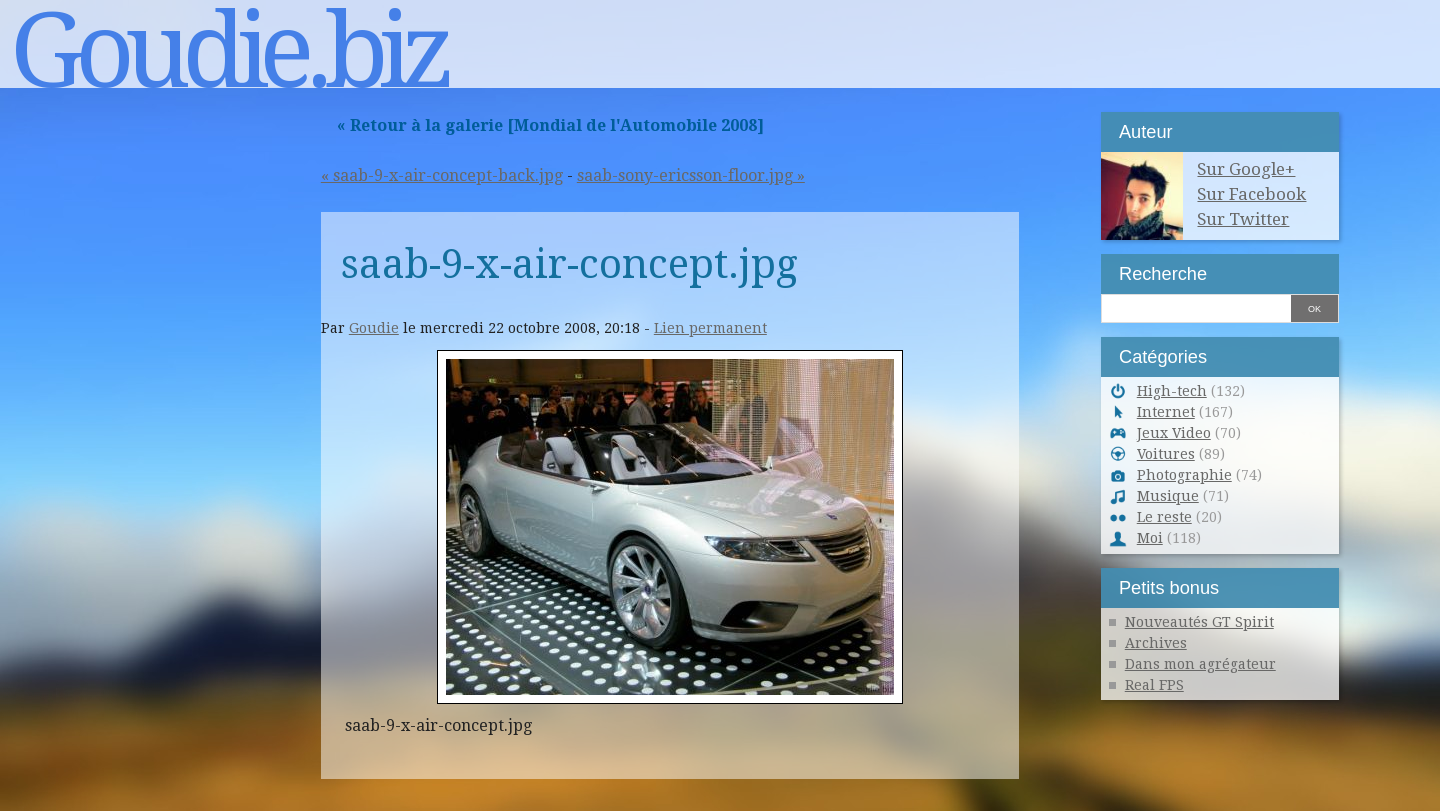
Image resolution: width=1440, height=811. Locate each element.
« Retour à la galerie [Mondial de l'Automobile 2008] (550, 125)
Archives (1156, 643)
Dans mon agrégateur (1200, 664)
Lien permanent (710, 328)
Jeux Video (1174, 433)
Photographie (1184, 475)
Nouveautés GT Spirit (1199, 622)
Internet (1166, 412)
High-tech (1172, 391)
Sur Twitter (1243, 219)
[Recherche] (1196, 306)
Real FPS (1154, 685)
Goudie (374, 328)
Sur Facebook (1251, 194)
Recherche (1163, 273)
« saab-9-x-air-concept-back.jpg (442, 175)
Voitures (1166, 454)
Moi (1150, 538)
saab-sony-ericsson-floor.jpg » (691, 175)
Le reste (1164, 517)
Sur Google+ (1246, 169)
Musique (1168, 496)
